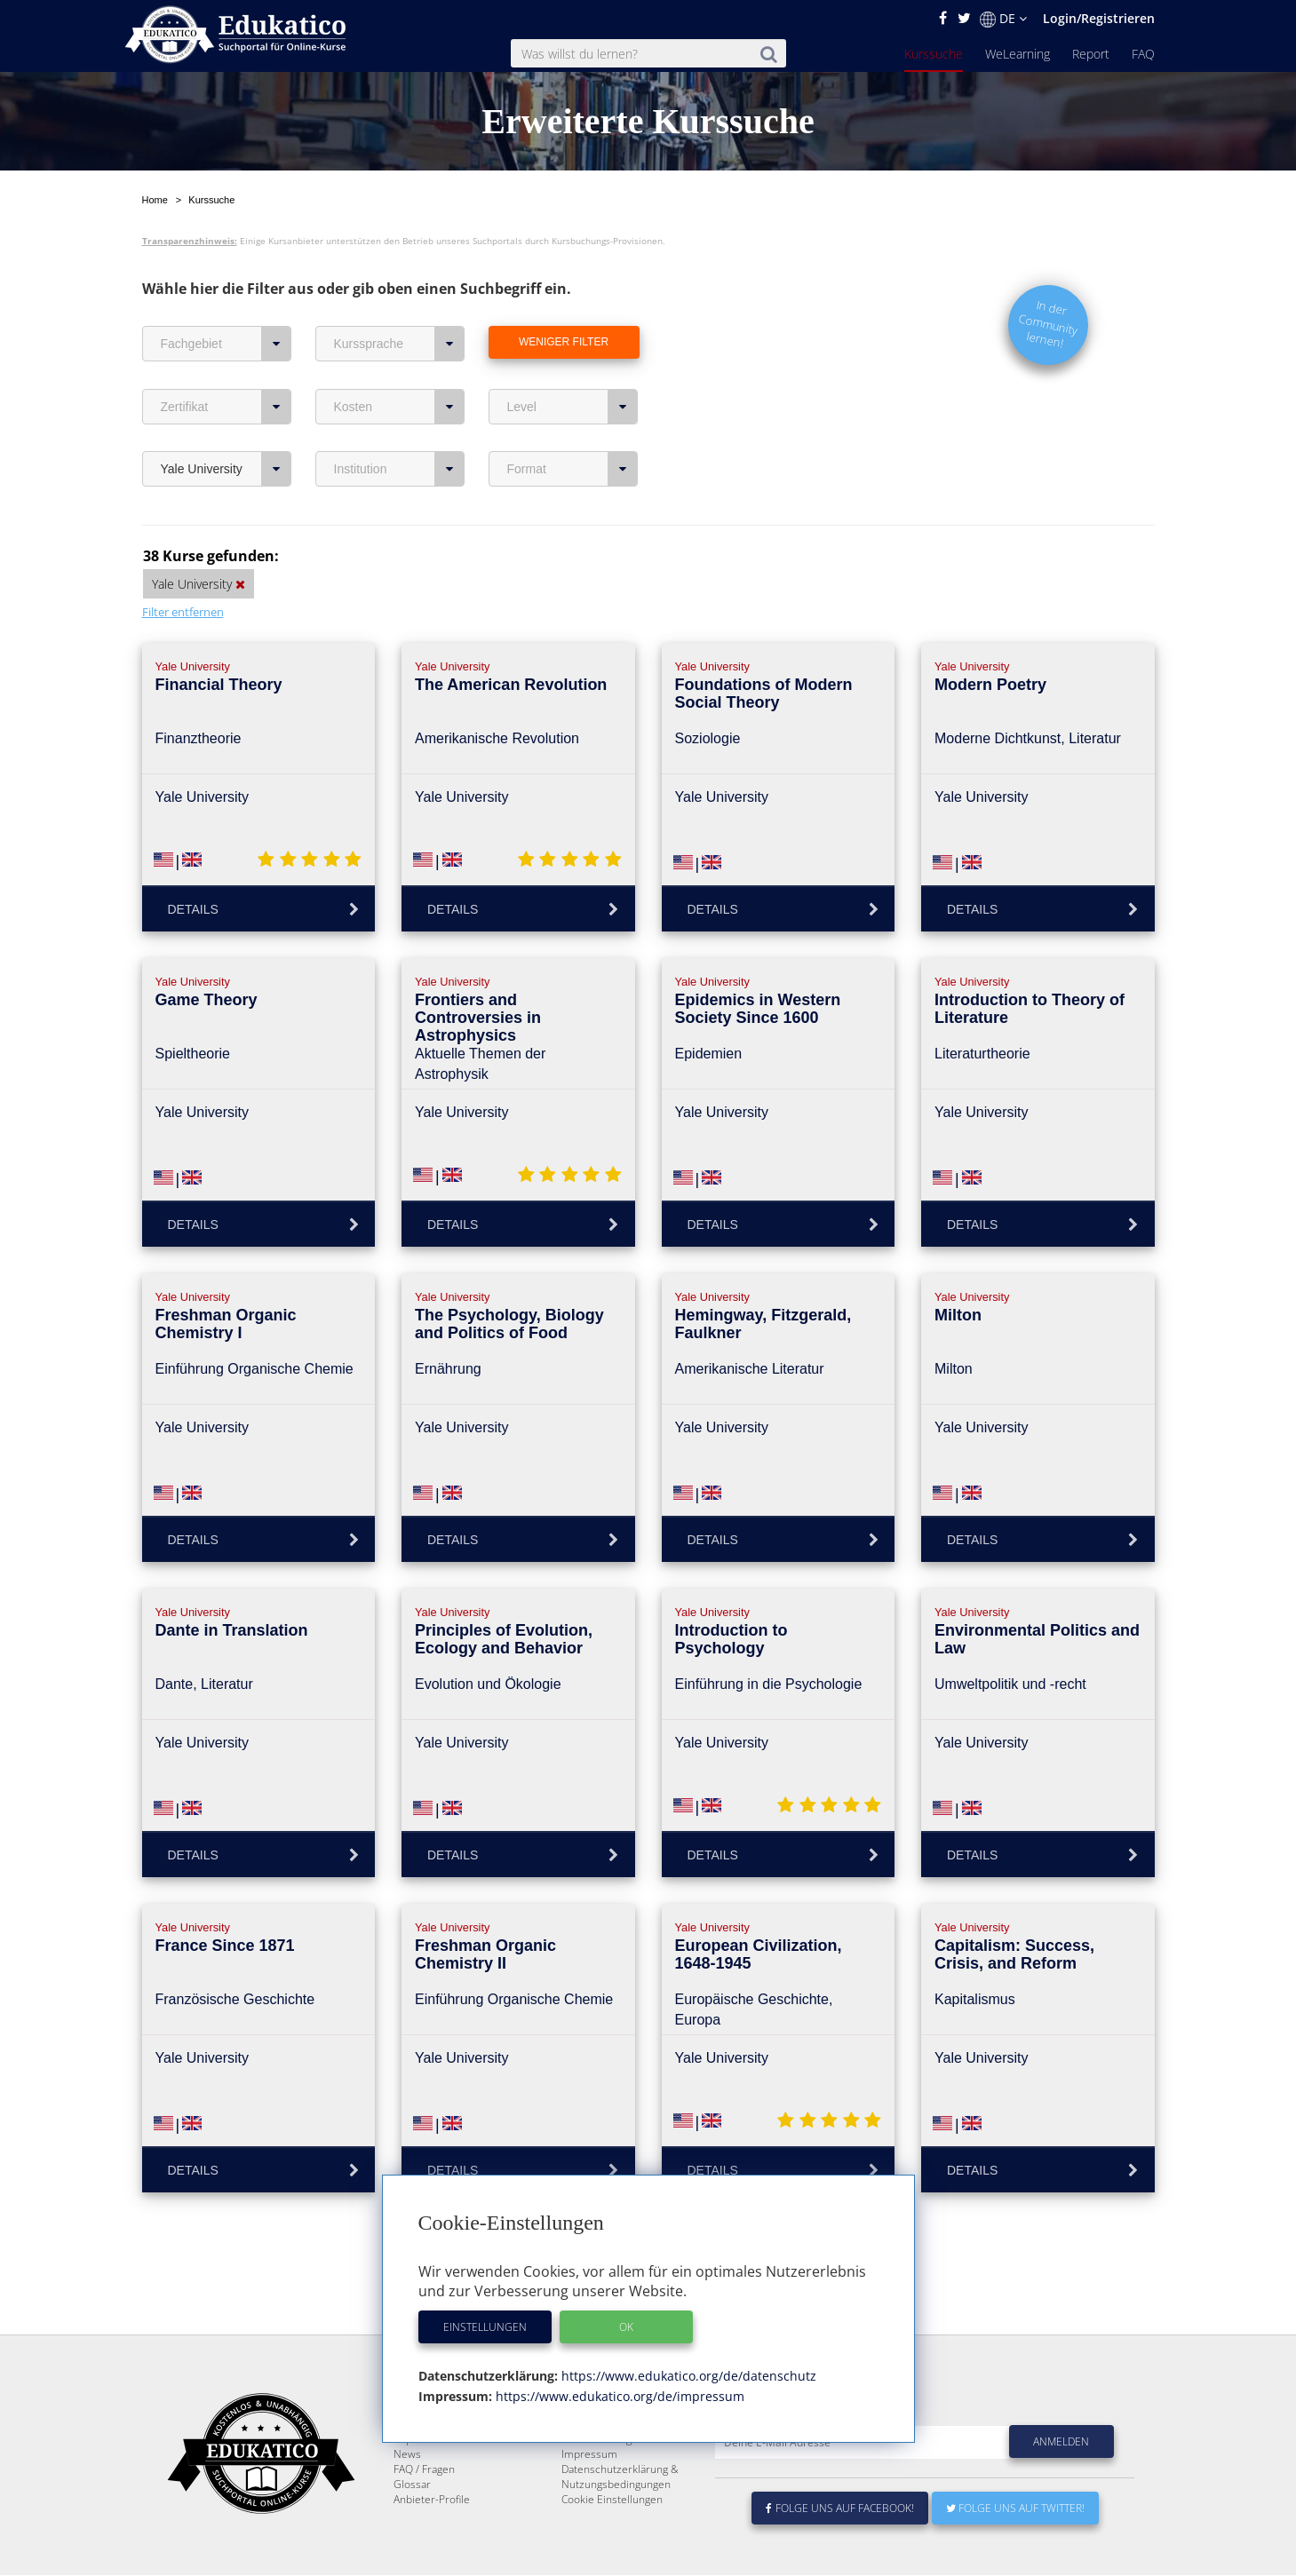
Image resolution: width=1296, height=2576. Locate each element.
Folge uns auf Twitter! (1015, 2509)
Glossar (412, 2485)
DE (1003, 19)
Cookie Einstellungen (612, 2500)
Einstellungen (485, 2326)
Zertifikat (226, 365)
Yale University (226, 427)
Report (1090, 53)
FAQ (1143, 53)
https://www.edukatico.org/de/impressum (618, 2396)
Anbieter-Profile (432, 2500)
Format (572, 427)
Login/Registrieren (1099, 18)
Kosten (399, 365)
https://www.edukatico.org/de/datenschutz (687, 2375)
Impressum (589, 2454)
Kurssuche (933, 53)
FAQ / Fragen (424, 2469)
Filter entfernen (183, 570)
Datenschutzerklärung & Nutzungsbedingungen (620, 2477)
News (407, 2454)
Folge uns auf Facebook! (840, 2509)
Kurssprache (399, 302)
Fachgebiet (226, 302)
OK (626, 2326)
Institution (399, 427)
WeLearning (1017, 53)
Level (572, 365)
